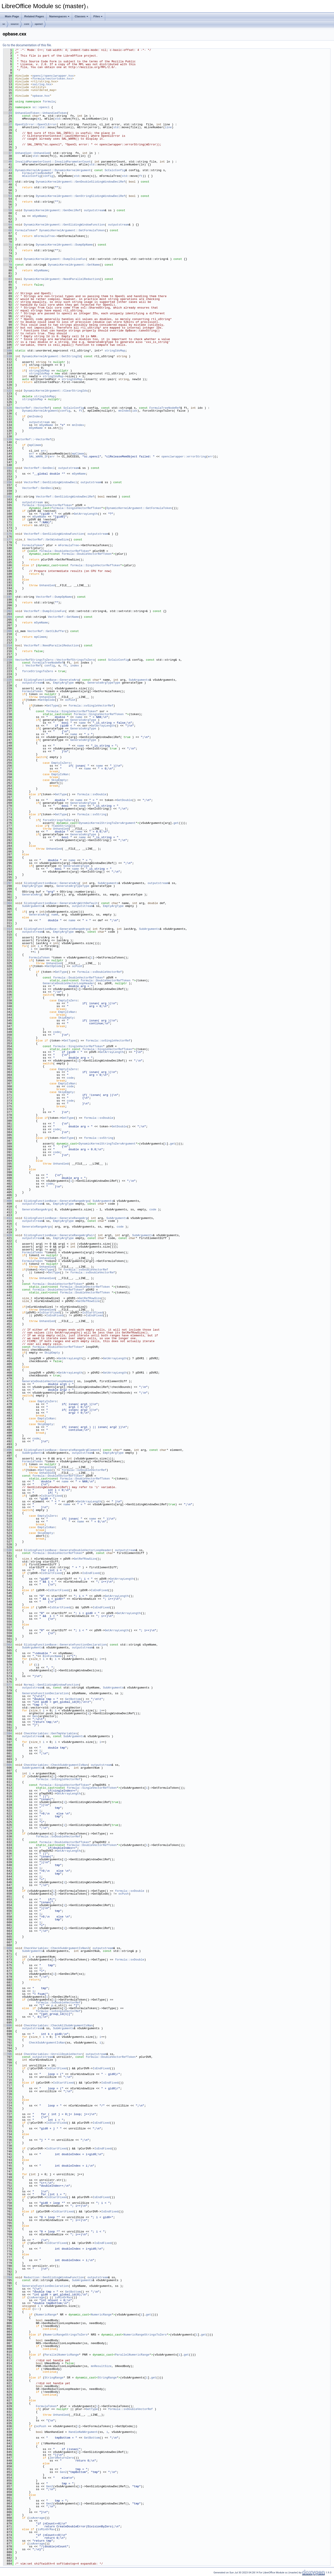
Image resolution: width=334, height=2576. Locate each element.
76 (7, 259)
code (56, 1032)
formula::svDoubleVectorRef (99, 972)
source (15, 24)
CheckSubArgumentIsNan (47, 2043)
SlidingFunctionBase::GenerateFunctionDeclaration (65, 1645)
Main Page (12, 16)
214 (7, 645)
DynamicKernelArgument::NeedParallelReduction (61, 279)
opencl (39, 24)
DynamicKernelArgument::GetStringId (51, 356)
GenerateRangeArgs (36, 1209)
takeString (61, 826)
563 (7, 1645)
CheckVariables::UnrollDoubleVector (53, 2054)
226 (7, 680)
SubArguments (139, 680)
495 (7, 1450)
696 (7, 2025)
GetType (52, 706)
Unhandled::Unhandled (32, 153)
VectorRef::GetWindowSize (48, 540)
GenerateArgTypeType (104, 683)
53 (7, 196)
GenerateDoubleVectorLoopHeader (68, 983)
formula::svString (91, 814)
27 (7, 124)
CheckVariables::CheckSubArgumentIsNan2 (56, 1948)
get (176, 823)
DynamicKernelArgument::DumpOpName (64, 245)
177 (7, 540)
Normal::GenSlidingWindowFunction (51, 1685)
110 (7, 356)
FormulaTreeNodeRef (37, 173)
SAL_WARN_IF (38, 457)
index (74, 666)
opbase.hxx (41, 96)
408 (7, 1201)
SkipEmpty (59, 780)
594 (7, 1733)
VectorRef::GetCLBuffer (46, 631)
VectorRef (33, 666)
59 (7, 210)
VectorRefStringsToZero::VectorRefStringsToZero (54, 660)
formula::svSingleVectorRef (91, 706)
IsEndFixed (54, 1315)
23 (7, 113)
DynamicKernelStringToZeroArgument (107, 823)
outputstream (94, 210)
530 (7, 1550)
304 (7, 903)
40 (7, 162)
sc (3, 24)
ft (141, 176)
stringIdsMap (115, 351)
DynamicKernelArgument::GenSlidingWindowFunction (64, 225)
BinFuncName (52, 1656)
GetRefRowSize (90, 1298)
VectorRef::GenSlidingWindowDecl (50, 482)
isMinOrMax (63, 2297)
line (168, 127)
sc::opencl (41, 107)
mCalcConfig (31, 176)
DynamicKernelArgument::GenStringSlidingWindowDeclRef (80, 196)
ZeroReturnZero (62, 2458)
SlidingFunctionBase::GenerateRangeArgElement (61, 1450)
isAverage (36, 2297)
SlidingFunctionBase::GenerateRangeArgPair (59, 1235)
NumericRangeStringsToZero (66, 2335)
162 (7, 497)
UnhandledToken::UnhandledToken (41, 113)
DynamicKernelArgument (40, 411)
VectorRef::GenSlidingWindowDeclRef (65, 497)
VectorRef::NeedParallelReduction (51, 645)
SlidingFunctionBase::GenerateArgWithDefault (61, 903)
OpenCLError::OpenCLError (35, 124)
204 (7, 617)
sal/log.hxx (41, 84)
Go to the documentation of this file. (27, 45)
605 (7, 1765)
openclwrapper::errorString (183, 457)
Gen (34, 1716)
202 (7, 611)
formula (49, 102)
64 (7, 225)
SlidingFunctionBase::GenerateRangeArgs (56, 929)
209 (7, 631)
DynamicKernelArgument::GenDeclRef (52, 210)
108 (7, 351)
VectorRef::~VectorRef (33, 439)
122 (7, 391)
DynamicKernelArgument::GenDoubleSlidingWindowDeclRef (80, 182)
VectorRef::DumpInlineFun (44, 611)
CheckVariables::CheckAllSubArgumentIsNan (58, 2025)
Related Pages (34, 16)
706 (7, 2054)
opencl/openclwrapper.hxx (53, 76)
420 (7, 1235)
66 (7, 230)
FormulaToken (25, 230)
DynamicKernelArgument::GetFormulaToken (71, 230)
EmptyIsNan (60, 774)
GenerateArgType (83, 720)
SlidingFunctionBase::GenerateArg (51, 680)
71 (7, 245)
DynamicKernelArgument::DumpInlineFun (55, 259)
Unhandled (47, 585)
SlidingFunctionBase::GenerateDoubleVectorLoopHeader (68, 1550)
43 (7, 170)
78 (7, 265)
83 (7, 279)
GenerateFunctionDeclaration (45, 1693)
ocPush (70, 700)
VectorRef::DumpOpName (54, 597)
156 (7, 482)
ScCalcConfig (115, 170)
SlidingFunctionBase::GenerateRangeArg (56, 1218)
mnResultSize (101, 2366)
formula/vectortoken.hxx (52, 79)
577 (7, 1685)
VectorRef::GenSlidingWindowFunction (54, 534)
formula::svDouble (91, 794)
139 (7, 439)
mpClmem (35, 445)
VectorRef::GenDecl (39, 468)
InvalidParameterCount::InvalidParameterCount (53, 162)
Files (98, 16)
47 (7, 182)
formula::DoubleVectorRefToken (64, 551)
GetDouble (124, 800)
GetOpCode (47, 700)
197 (7, 597)
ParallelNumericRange (62, 2355)
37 (7, 153)
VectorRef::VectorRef (32, 408)
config (48, 176)
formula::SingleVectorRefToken (47, 505)
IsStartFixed (49, 1313)
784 (7, 2277)
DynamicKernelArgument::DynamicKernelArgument (53, 170)
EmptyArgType (63, 683)
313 (7, 929)
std (57, 119)
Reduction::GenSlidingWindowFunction (54, 2277)
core (26, 24)
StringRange (54, 2378)
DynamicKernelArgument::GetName (73, 265)
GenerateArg (31, 895)
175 (7, 534)
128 (7, 408)
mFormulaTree (44, 236)
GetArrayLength (86, 514)
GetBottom (72, 1699)
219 (7, 660)
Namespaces (59, 16)
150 (7, 468)
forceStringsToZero (37, 671)
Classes (81, 16)
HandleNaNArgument (83, 2432)
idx (134, 411)
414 (7, 1218)
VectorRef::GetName (63, 617)
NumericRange (46, 2315)
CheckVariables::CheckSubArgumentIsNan (56, 1765)
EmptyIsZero (60, 763)
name (78, 717)
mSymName (39, 216)
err (43, 451)
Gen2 (63, 2472)
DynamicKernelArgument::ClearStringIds (56, 391)
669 (7, 1948)
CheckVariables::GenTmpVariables (50, 1733)
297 (7, 883)
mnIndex (124, 411)
